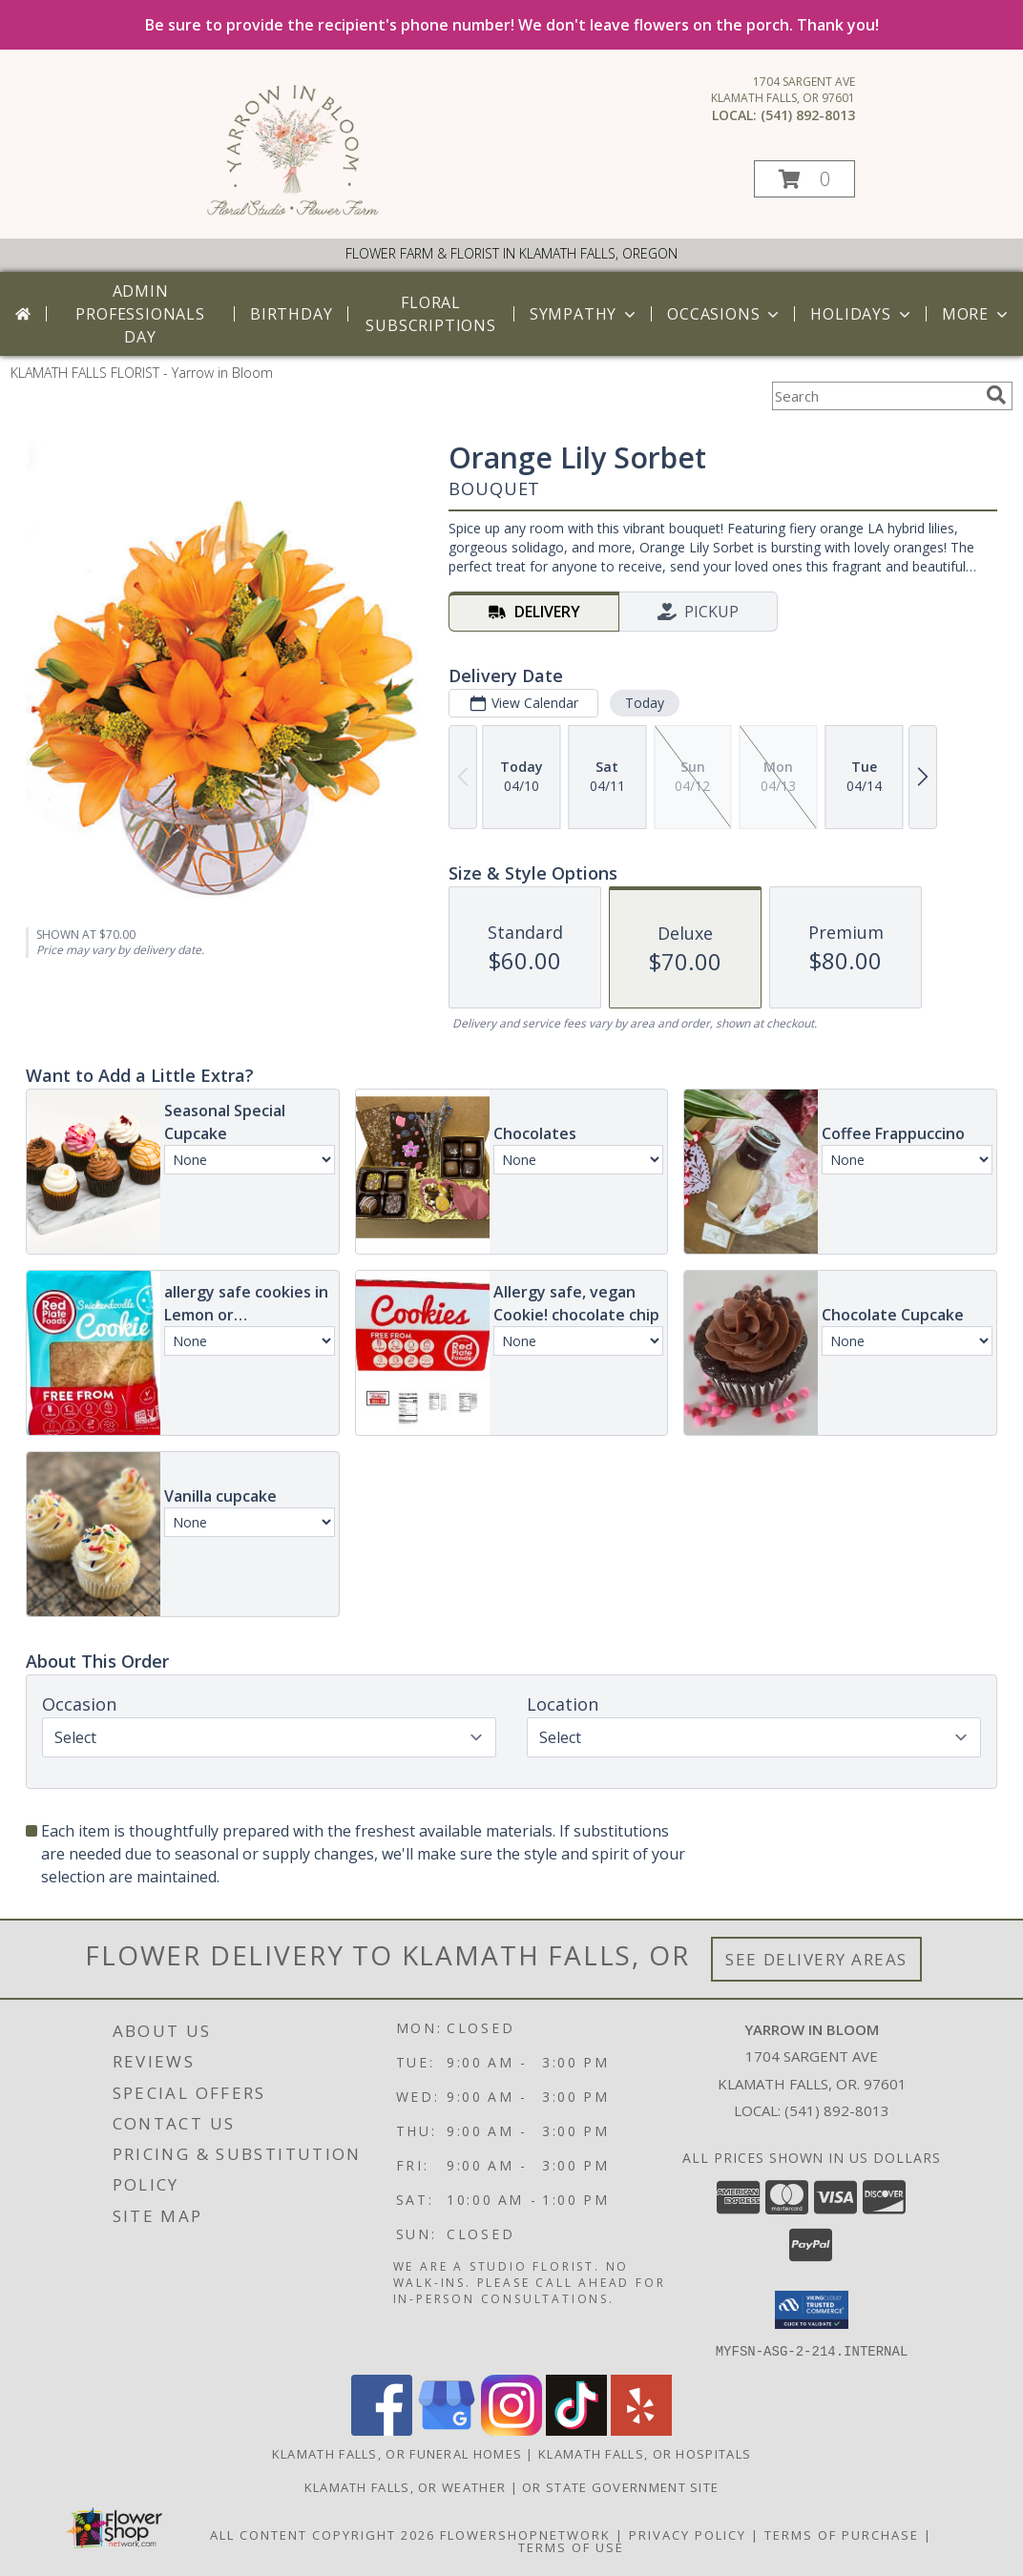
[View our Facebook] (381, 2429)
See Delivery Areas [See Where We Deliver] (816, 1959)
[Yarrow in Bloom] (292, 211)
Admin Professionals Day (139, 313)
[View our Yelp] (641, 2429)
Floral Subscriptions (430, 314)
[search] (996, 394)
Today (644, 703)
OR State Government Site (620, 2486)
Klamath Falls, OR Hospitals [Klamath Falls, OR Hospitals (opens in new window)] (644, 2453)
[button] (804, 178)
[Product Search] (875, 396)
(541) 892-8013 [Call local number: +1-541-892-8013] (808, 115)
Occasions (725, 313)
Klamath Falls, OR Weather (405, 2486)
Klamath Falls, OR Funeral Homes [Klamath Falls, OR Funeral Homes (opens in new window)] (397, 2453)
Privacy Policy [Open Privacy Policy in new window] (687, 2534)
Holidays (861, 313)
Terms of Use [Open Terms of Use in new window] (571, 2546)
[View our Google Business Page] (446, 2429)
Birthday (291, 313)
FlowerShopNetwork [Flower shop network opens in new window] (525, 2534)
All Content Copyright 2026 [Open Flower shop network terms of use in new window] (322, 2534)
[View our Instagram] (511, 2429)
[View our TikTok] (576, 2429)
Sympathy (584, 313)
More (977, 313)
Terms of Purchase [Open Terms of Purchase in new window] (841, 2534)
